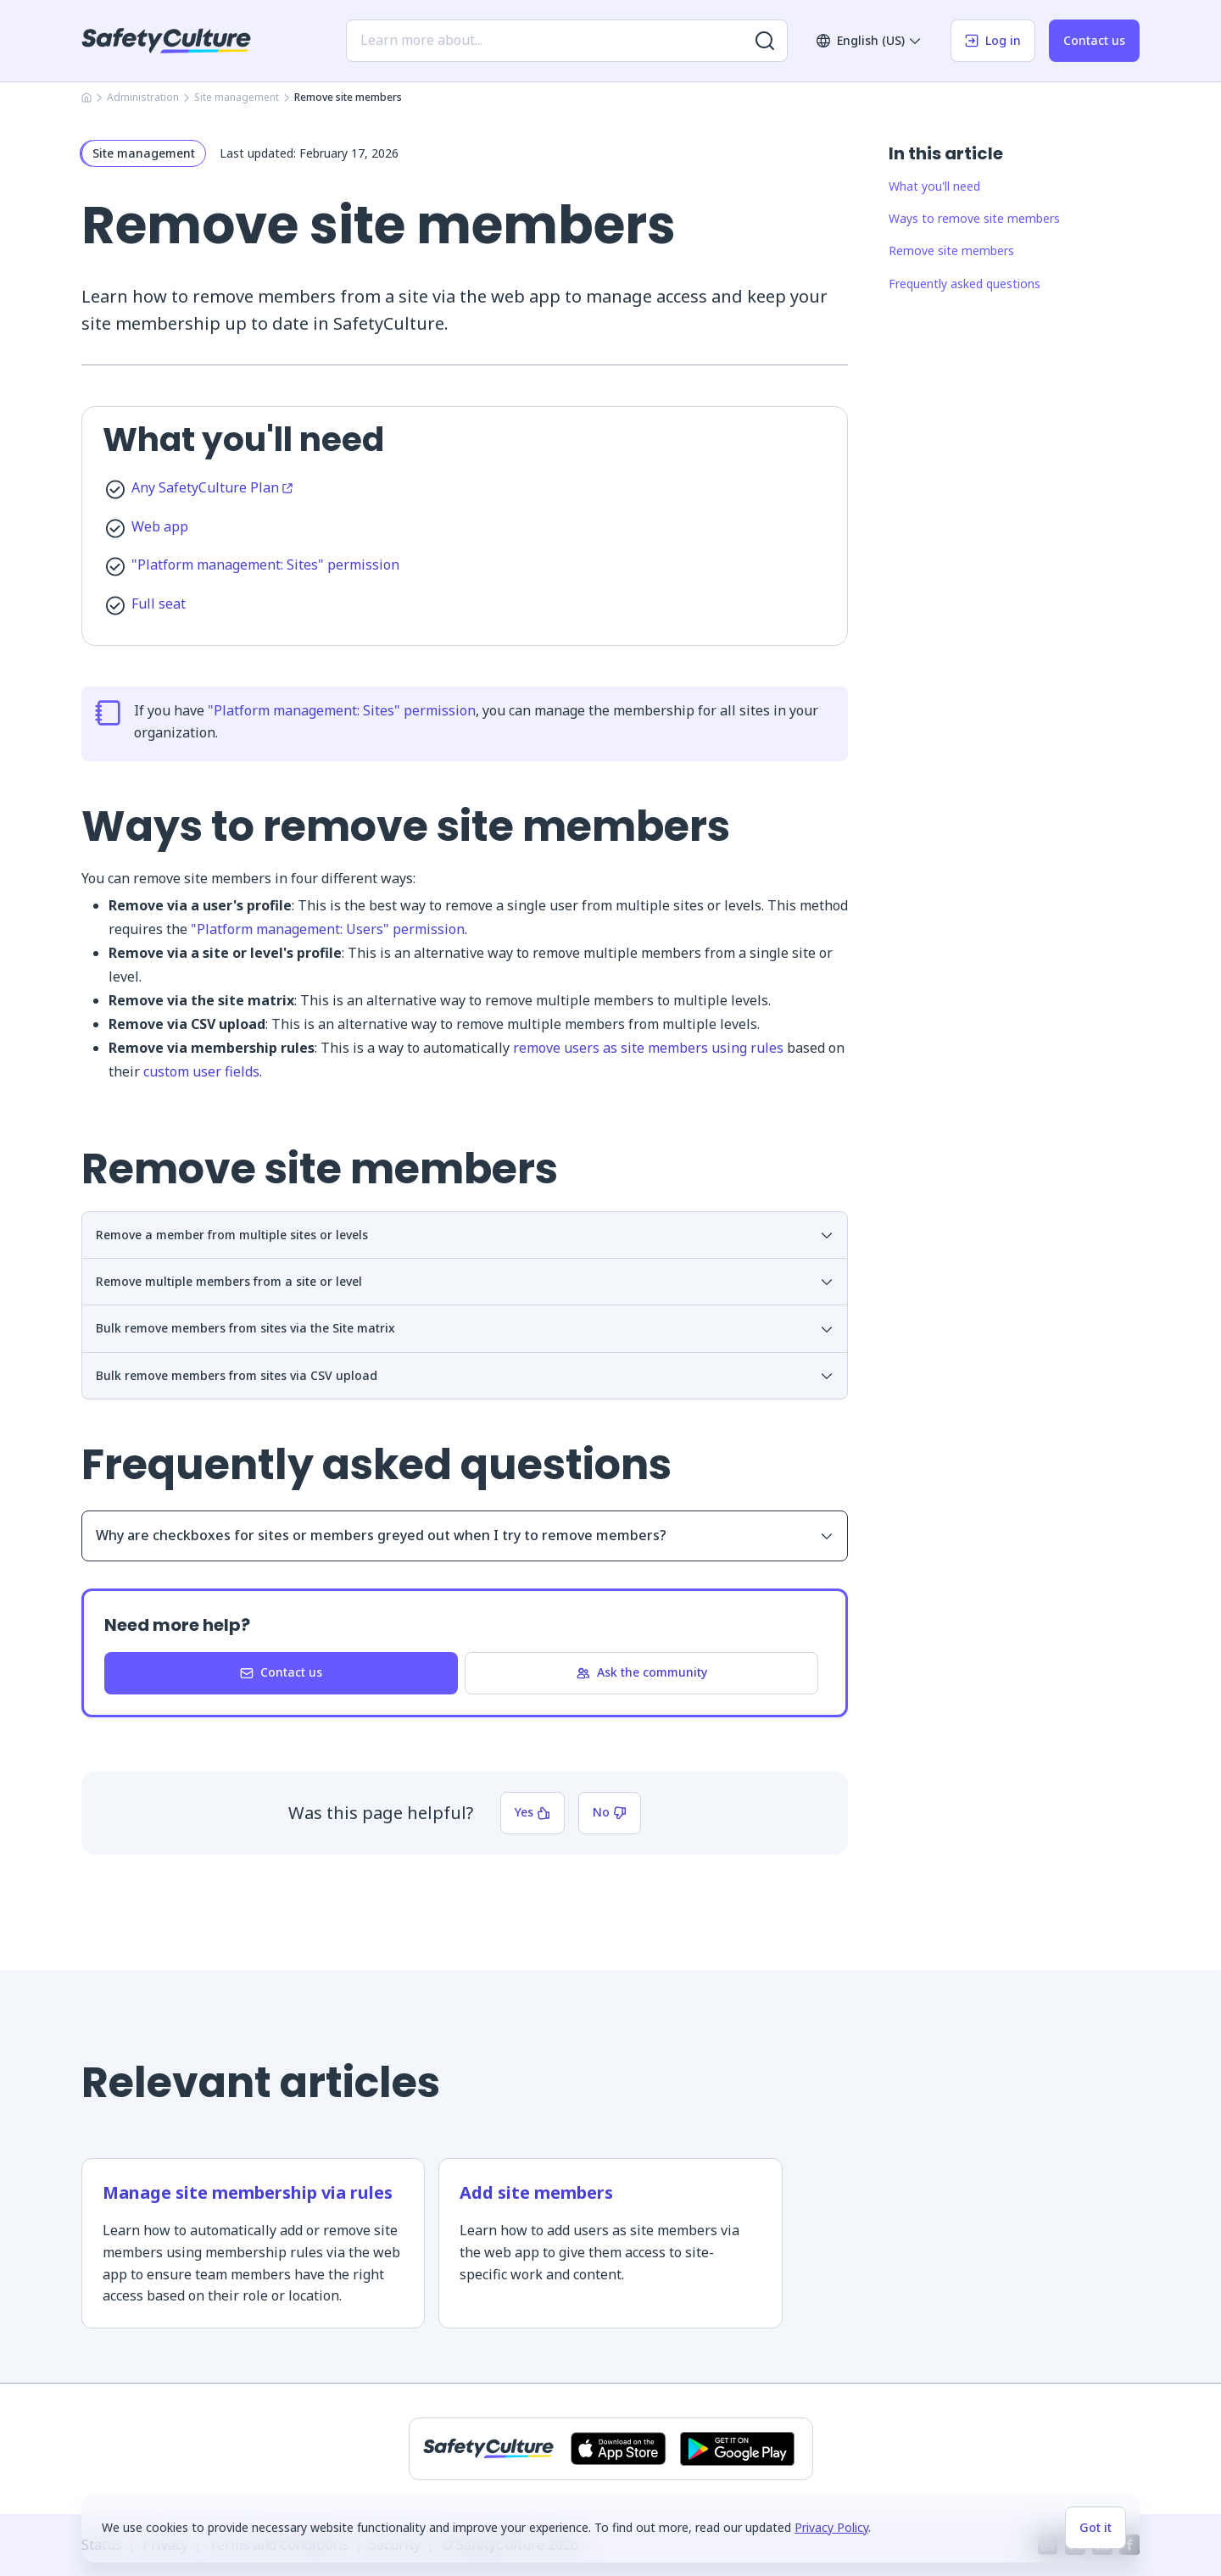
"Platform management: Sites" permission (265, 564)
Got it (1095, 2527)
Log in (993, 40)
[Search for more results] (765, 40)
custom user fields (201, 1071)
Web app (159, 526)
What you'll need (934, 186)
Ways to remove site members (974, 218)
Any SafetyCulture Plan (212, 487)
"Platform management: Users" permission (328, 929)
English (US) (869, 40)
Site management (236, 97)
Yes (532, 1812)
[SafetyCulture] (166, 40)
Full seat (158, 603)
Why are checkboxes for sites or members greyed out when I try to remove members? (465, 1535)
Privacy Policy (831, 2527)
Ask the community (642, 1672)
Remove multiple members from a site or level (465, 1281)
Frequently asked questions (964, 283)
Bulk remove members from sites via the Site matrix (465, 1328)
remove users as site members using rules (648, 1047)
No (610, 1812)
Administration (143, 97)
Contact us (1094, 40)
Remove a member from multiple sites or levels (465, 1235)
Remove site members (951, 250)
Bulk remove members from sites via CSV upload (465, 1375)
